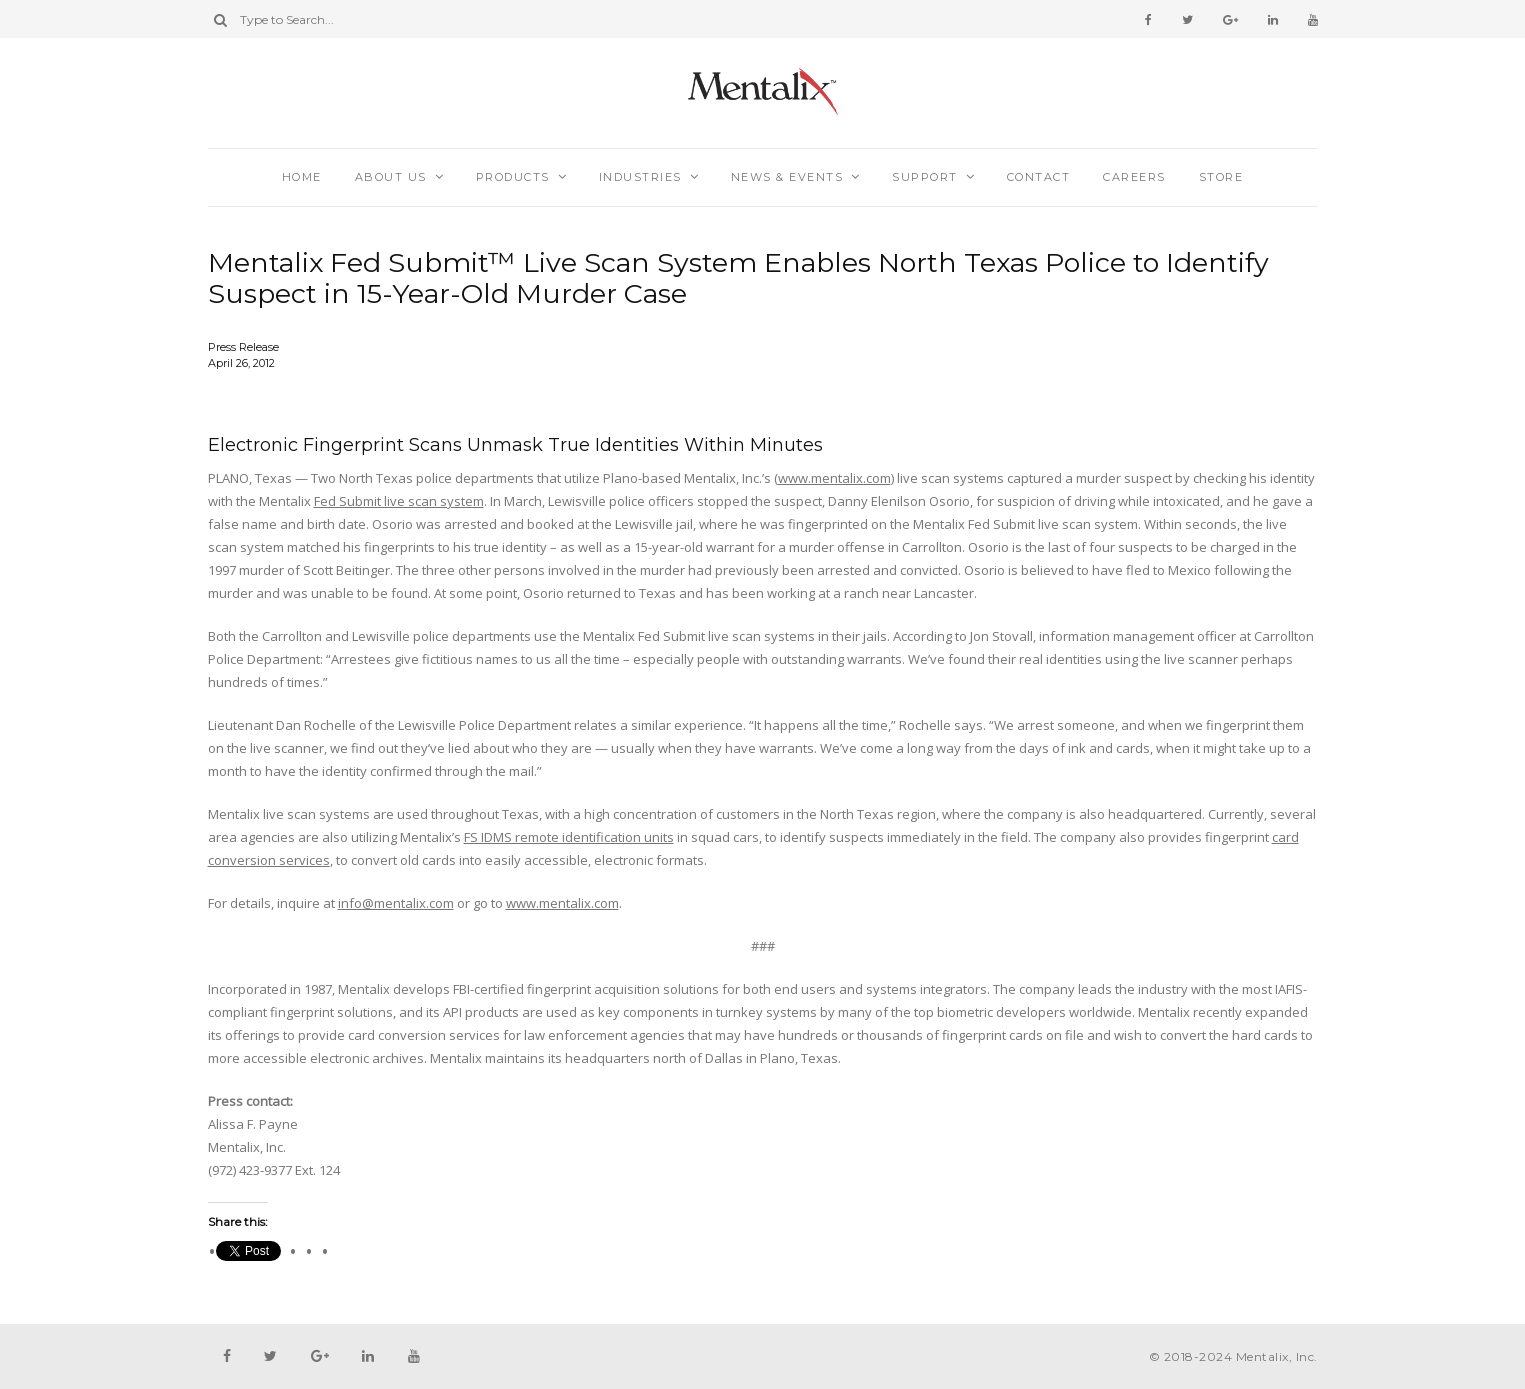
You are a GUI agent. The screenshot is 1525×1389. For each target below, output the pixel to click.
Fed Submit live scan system (399, 501)
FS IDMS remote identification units (569, 837)
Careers (1134, 177)
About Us (391, 177)
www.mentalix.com (834, 478)
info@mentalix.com (396, 903)
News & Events (787, 177)
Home (302, 177)
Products (513, 177)
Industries (640, 177)
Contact (1039, 177)
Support (925, 177)
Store (1221, 177)
